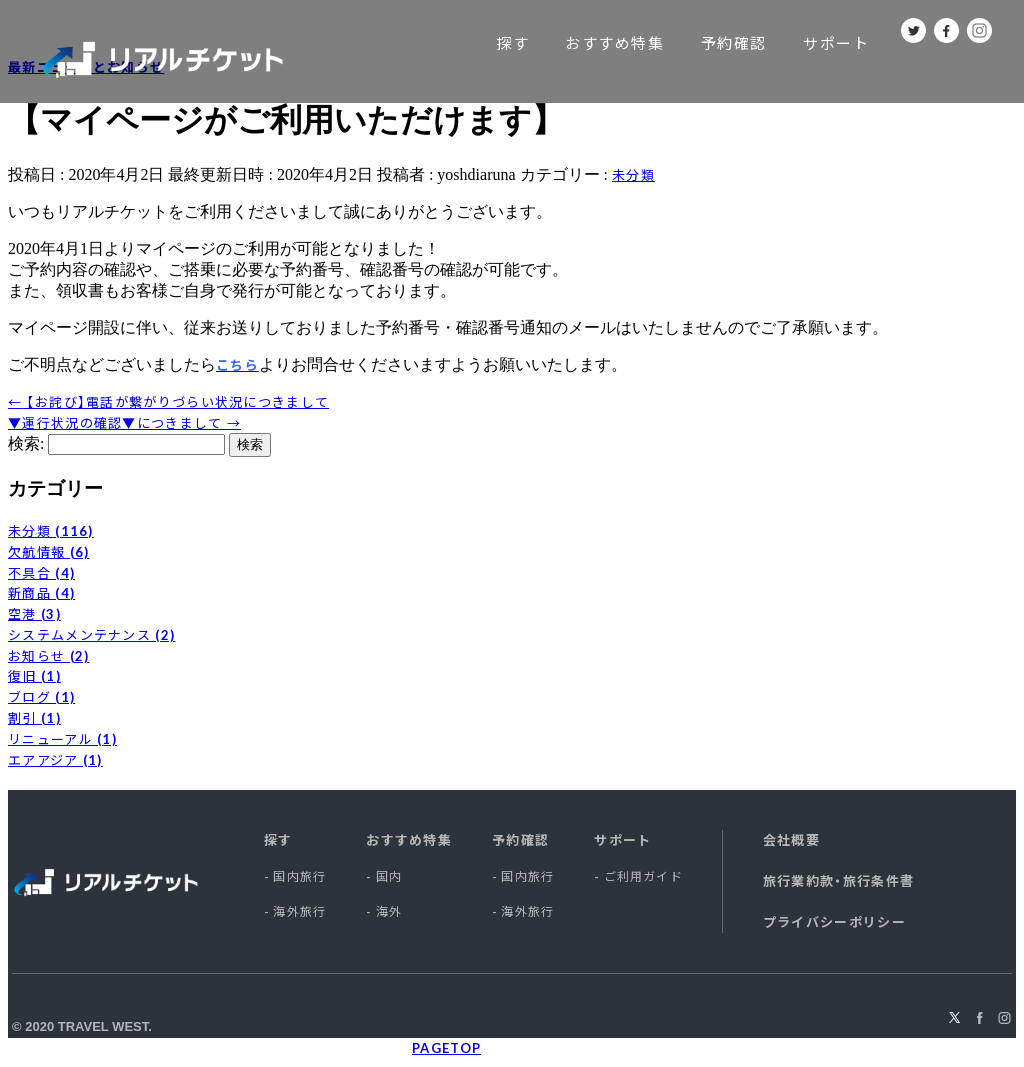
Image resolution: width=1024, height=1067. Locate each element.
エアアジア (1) (55, 760)
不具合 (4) (41, 573)
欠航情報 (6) (48, 552)
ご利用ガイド (643, 876)
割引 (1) (34, 718)
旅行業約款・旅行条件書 (838, 881)
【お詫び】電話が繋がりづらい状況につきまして (168, 402)
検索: (26, 443)
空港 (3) (34, 614)
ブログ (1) (41, 697)
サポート (836, 43)
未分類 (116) (51, 531)
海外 (389, 911)
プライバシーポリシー (834, 922)
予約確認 (734, 43)
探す (512, 43)
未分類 (633, 175)
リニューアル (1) (62, 739)
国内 (389, 876)
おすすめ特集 (614, 43)
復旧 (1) (34, 676)
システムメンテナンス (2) (91, 635)
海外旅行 (299, 911)
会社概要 (791, 840)
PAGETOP (446, 1048)
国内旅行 (299, 876)
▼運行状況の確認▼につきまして (124, 423)
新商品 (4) (41, 593)
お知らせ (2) (48, 656)
